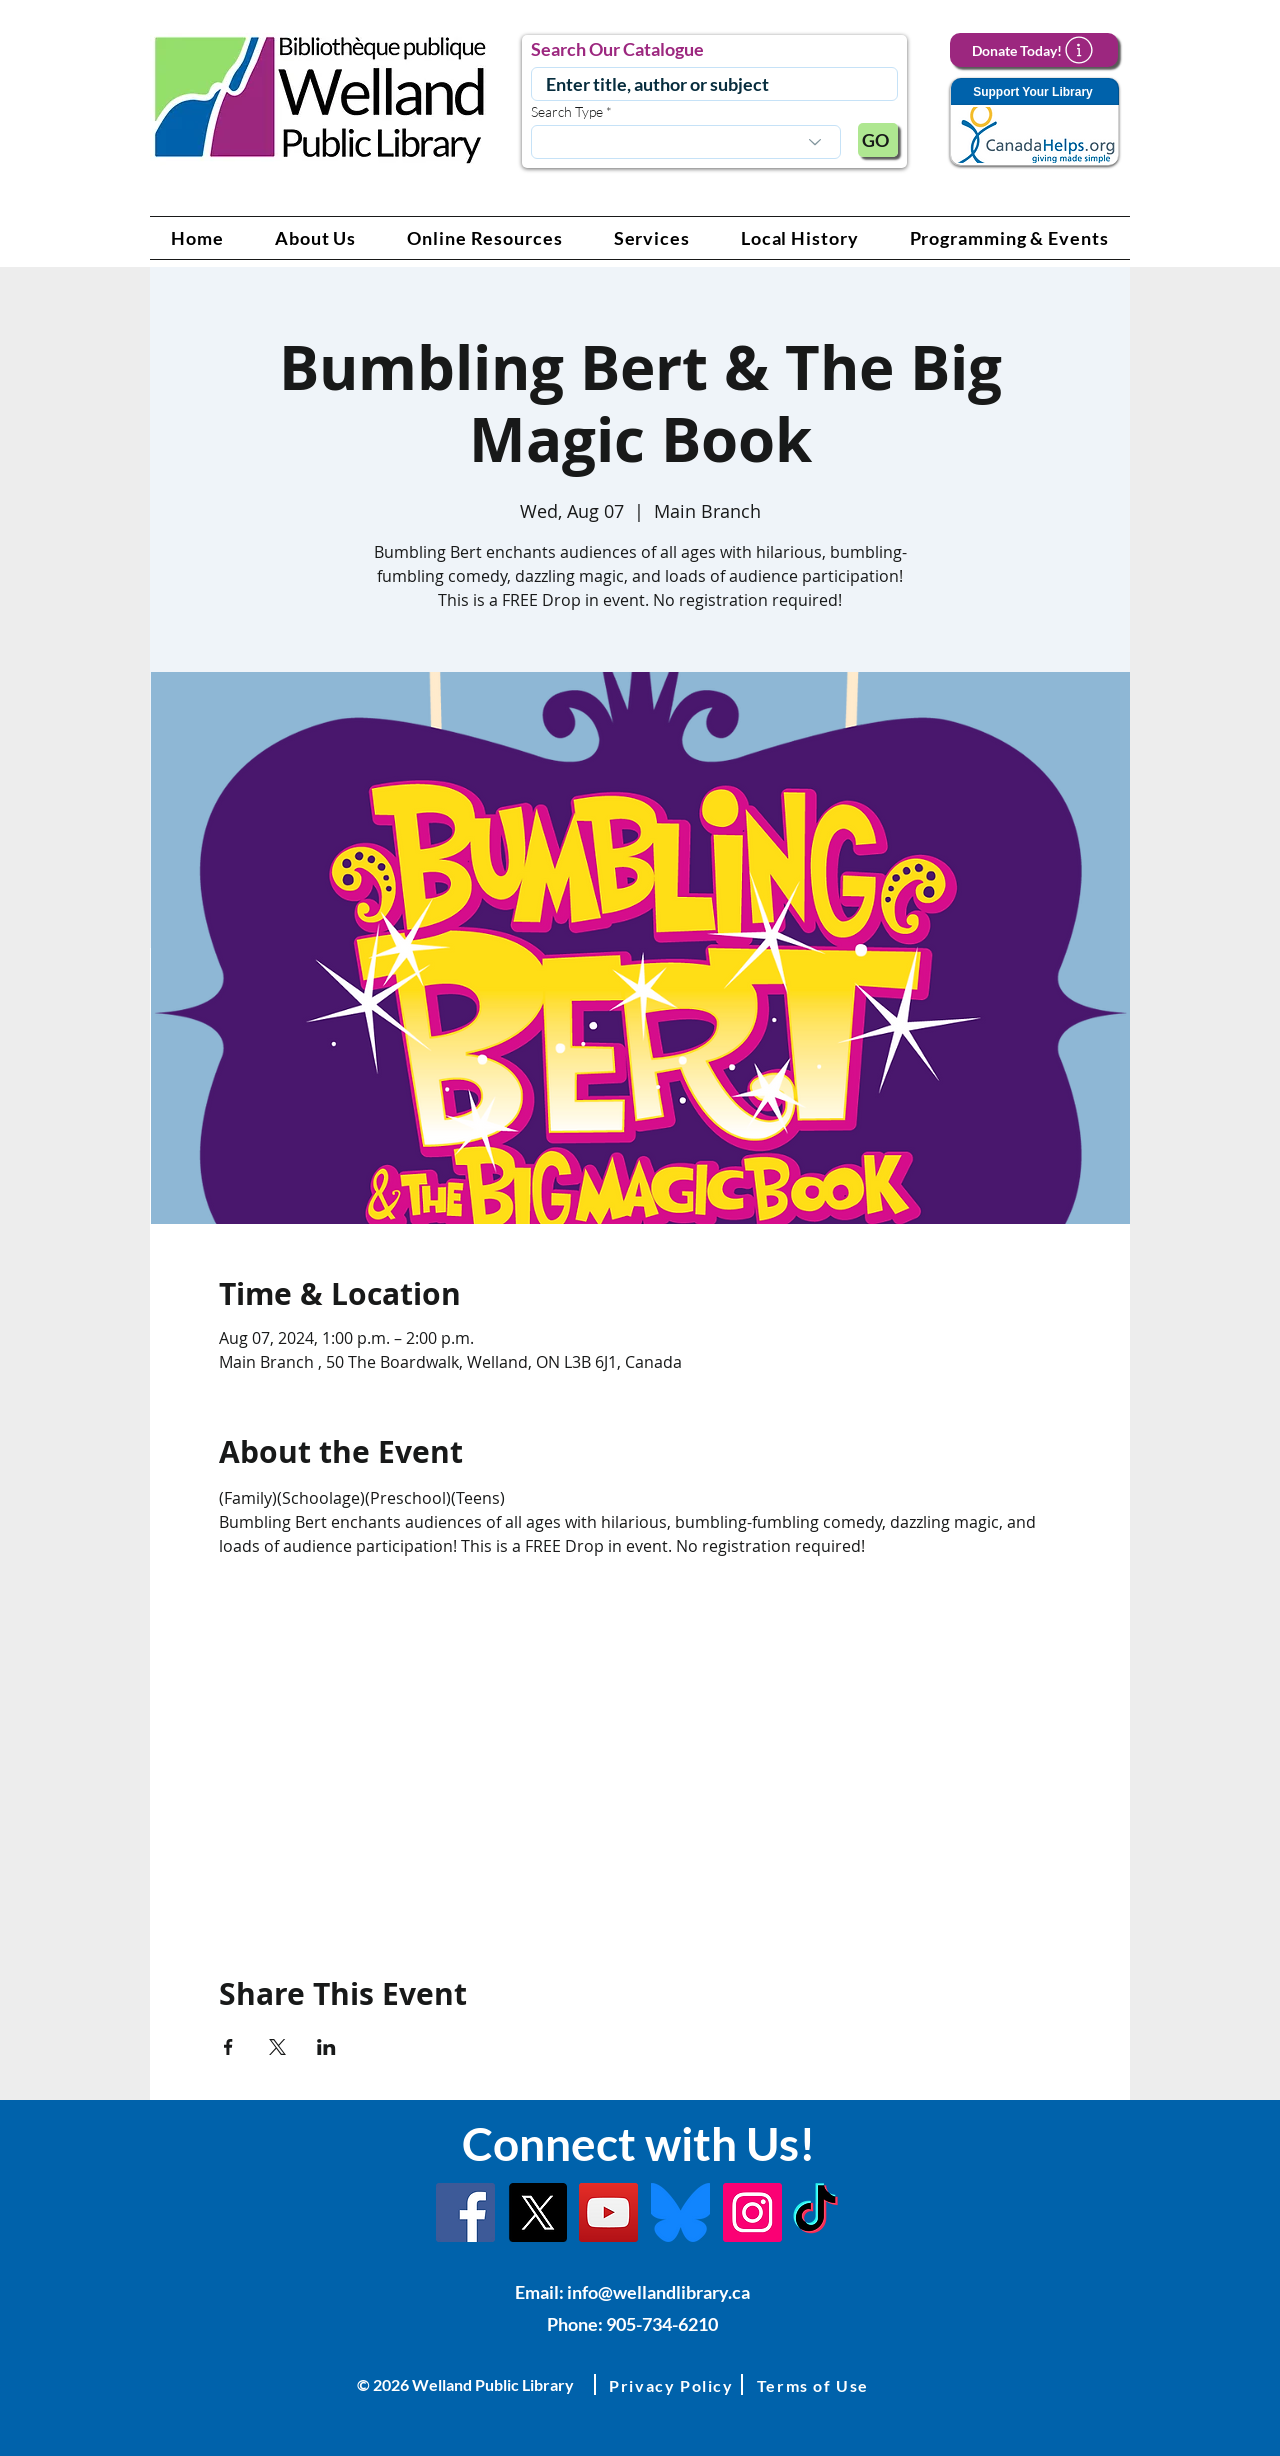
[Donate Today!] (1034, 50)
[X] (537, 2212)
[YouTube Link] (608, 2212)
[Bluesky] (680, 2212)
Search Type (567, 112)
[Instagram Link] (752, 2212)
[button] (316, 238)
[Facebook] (465, 2212)
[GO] (878, 140)
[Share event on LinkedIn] (326, 2047)
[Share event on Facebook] (228, 2047)
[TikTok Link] (815, 2212)
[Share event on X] (277, 2047)
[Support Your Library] (1034, 122)
